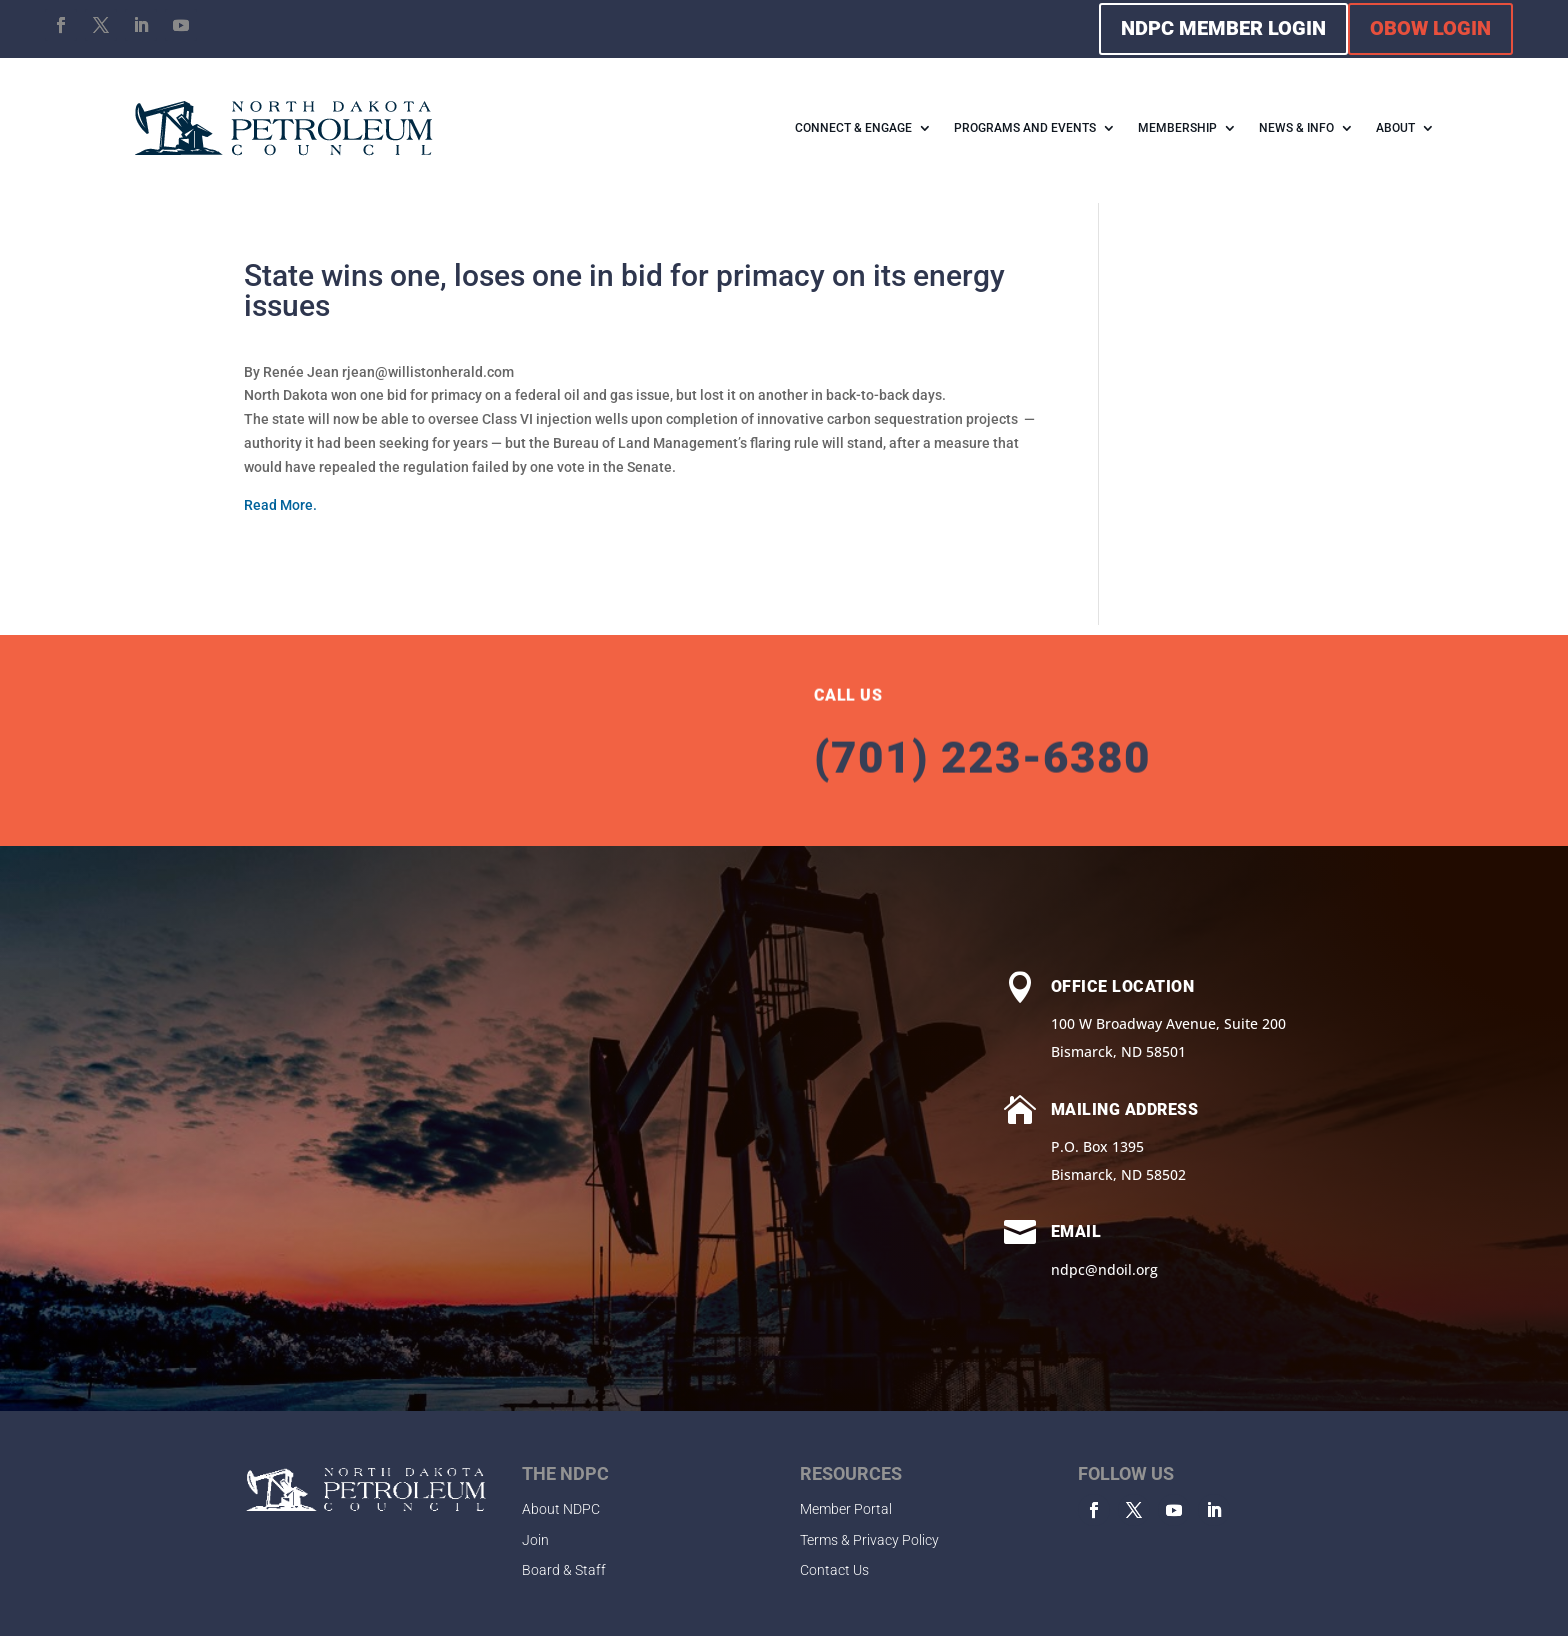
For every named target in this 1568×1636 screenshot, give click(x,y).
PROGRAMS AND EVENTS (1025, 128)
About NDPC (561, 1509)
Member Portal (846, 1509)
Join (535, 1540)
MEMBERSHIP (1177, 128)
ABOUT (1395, 128)
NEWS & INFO (1296, 128)
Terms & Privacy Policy (869, 1540)
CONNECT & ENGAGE (853, 128)
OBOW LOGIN (1430, 28)
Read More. (280, 505)
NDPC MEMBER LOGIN (1223, 28)
